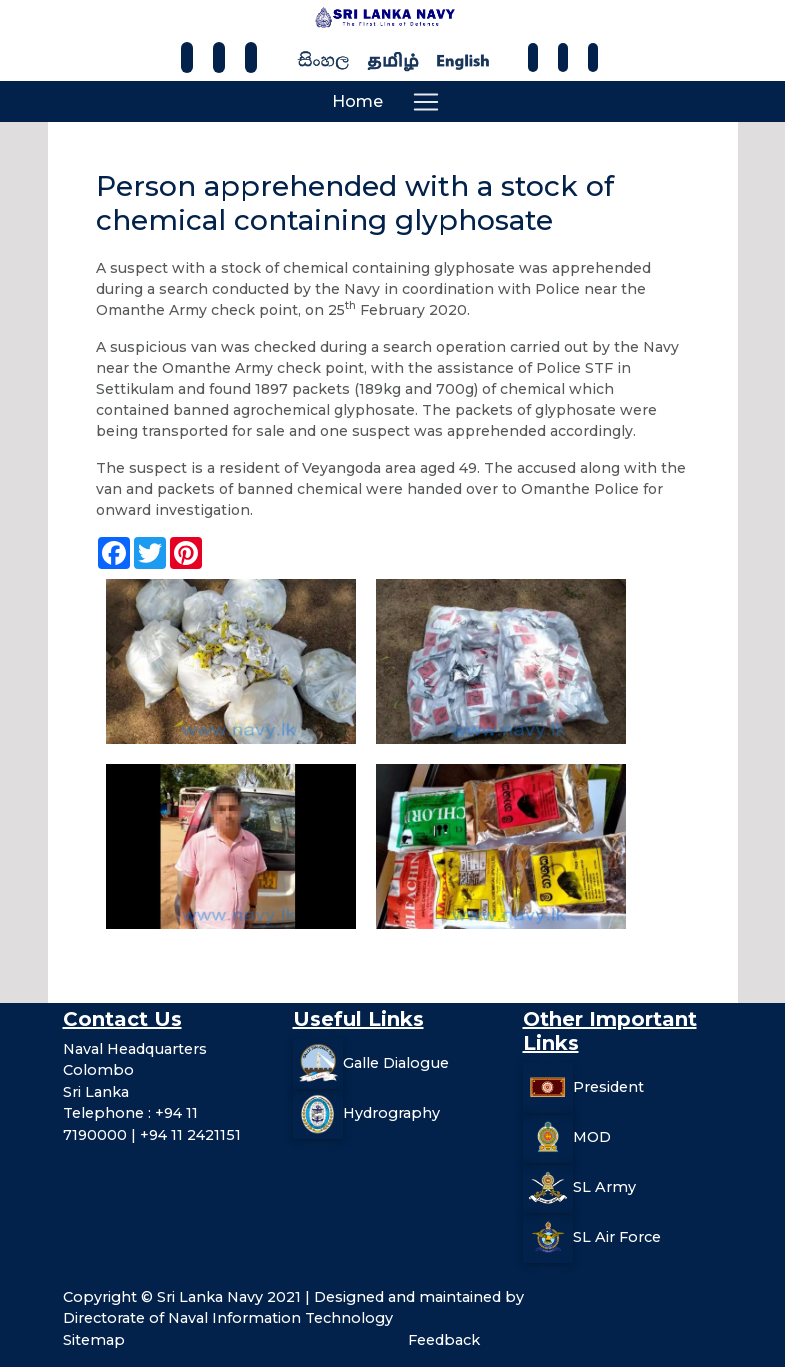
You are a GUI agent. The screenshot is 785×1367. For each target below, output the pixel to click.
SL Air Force (617, 1236)
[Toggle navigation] (426, 102)
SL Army (604, 1186)
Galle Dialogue (396, 1062)
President (608, 1086)
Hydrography (391, 1112)
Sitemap (94, 1340)
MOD (592, 1136)
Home (357, 101)
